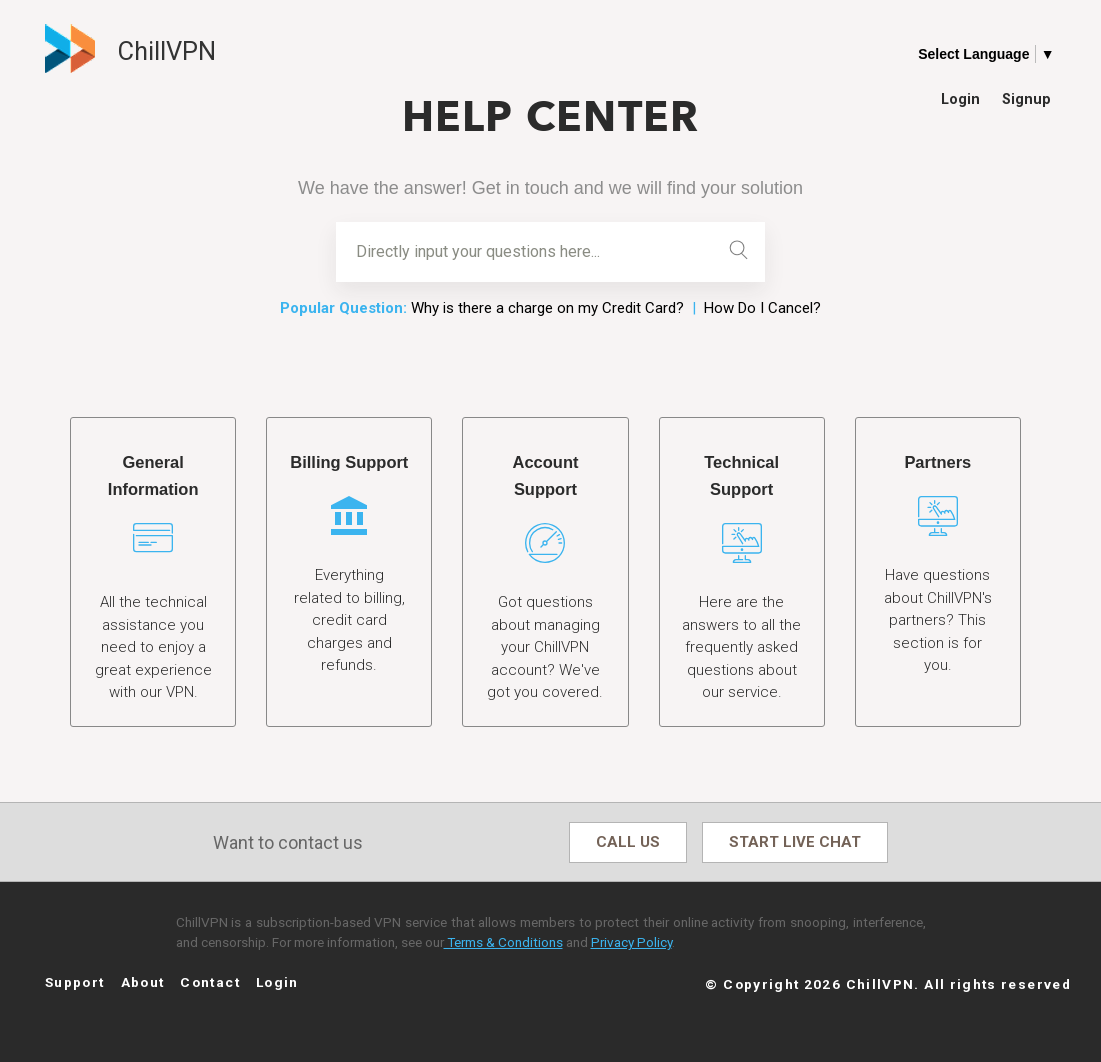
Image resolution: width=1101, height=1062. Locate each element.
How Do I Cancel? (762, 308)
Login (960, 98)
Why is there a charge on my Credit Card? (547, 308)
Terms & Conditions (503, 943)
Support (75, 982)
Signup (1026, 98)
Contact (210, 982)
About (143, 982)
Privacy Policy (631, 943)
